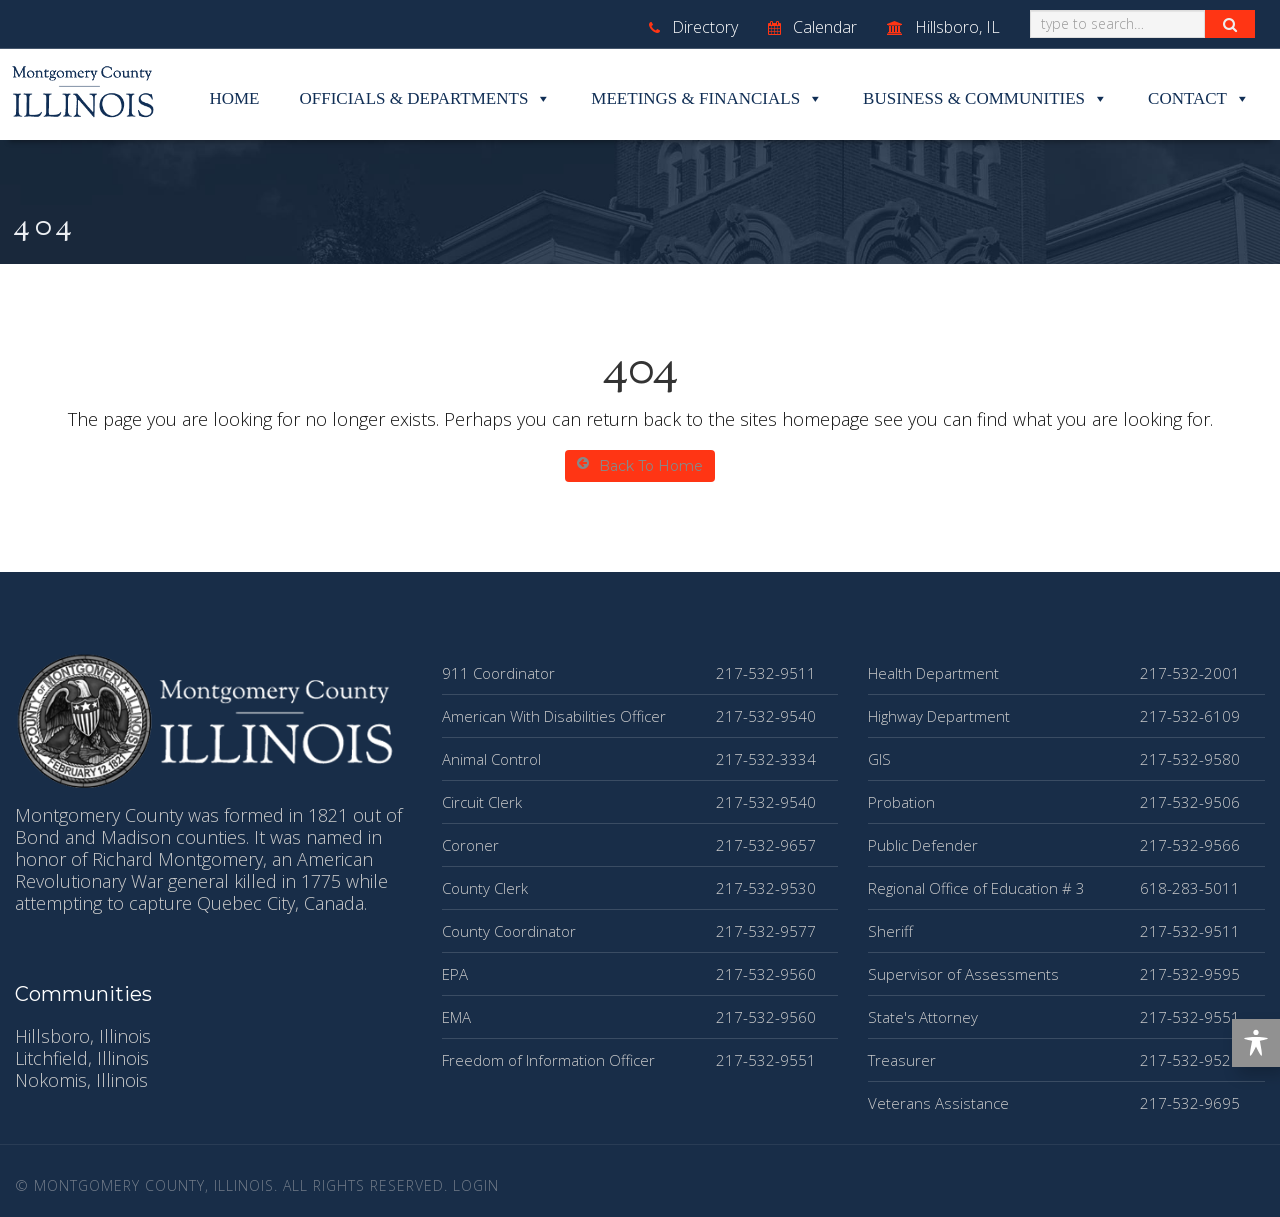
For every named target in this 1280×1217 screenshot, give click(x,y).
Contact (1199, 99)
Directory (693, 27)
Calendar (812, 27)
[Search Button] (1230, 24)
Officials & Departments (426, 99)
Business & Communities (985, 99)
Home (234, 98)
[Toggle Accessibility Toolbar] (1256, 1043)
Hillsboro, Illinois (83, 1036)
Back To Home (640, 465)
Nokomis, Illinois (81, 1080)
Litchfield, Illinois (82, 1058)
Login (476, 1185)
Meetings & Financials (707, 99)
